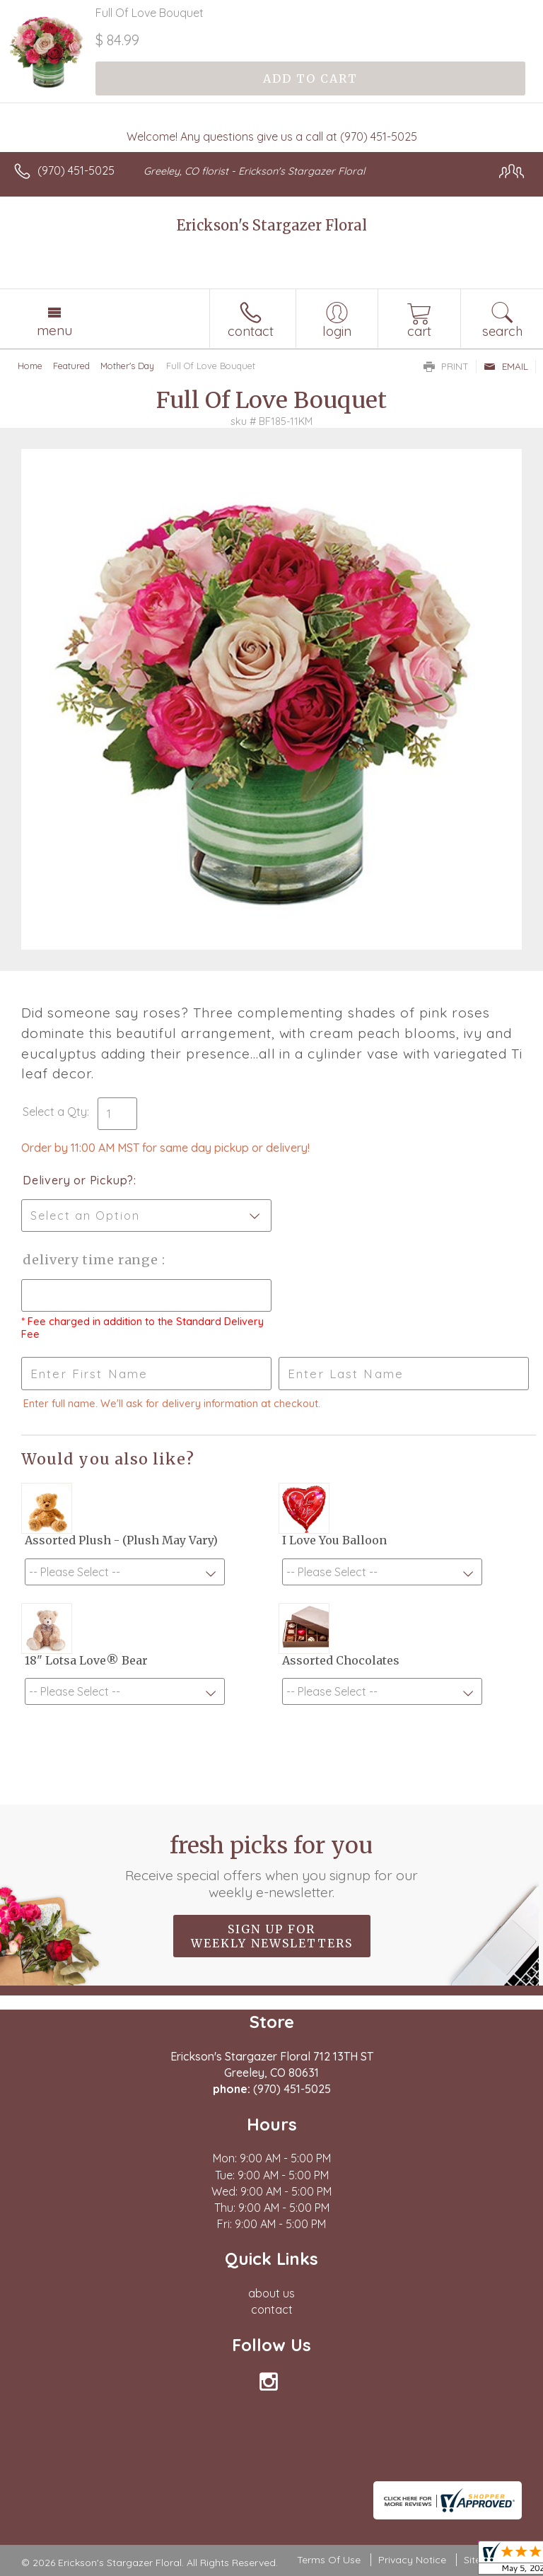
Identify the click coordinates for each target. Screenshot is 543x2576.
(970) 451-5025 (76, 170)
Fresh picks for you (272, 1866)
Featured (71, 365)
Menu (54, 330)
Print (446, 366)
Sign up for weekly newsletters (272, 1936)
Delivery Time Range (92, 1260)
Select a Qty (55, 1112)
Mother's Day (127, 365)
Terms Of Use (329, 2559)
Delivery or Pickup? (78, 1180)
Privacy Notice (412, 2559)
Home (30, 365)
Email (506, 366)
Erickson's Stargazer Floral (272, 225)
